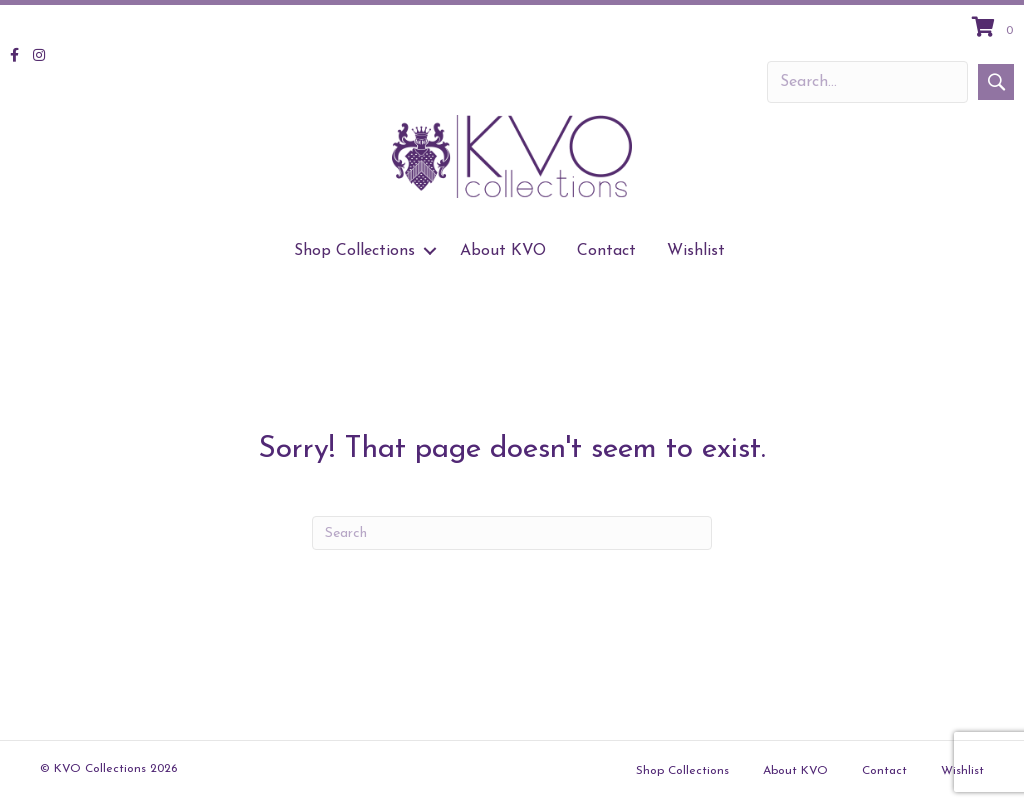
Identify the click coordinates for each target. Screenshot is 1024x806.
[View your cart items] (995, 29)
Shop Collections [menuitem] (354, 251)
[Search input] (867, 82)
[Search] (512, 533)
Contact (884, 771)
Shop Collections (682, 771)
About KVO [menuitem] (503, 251)
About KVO (795, 771)
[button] (996, 82)
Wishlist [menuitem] (696, 251)
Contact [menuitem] (606, 251)
